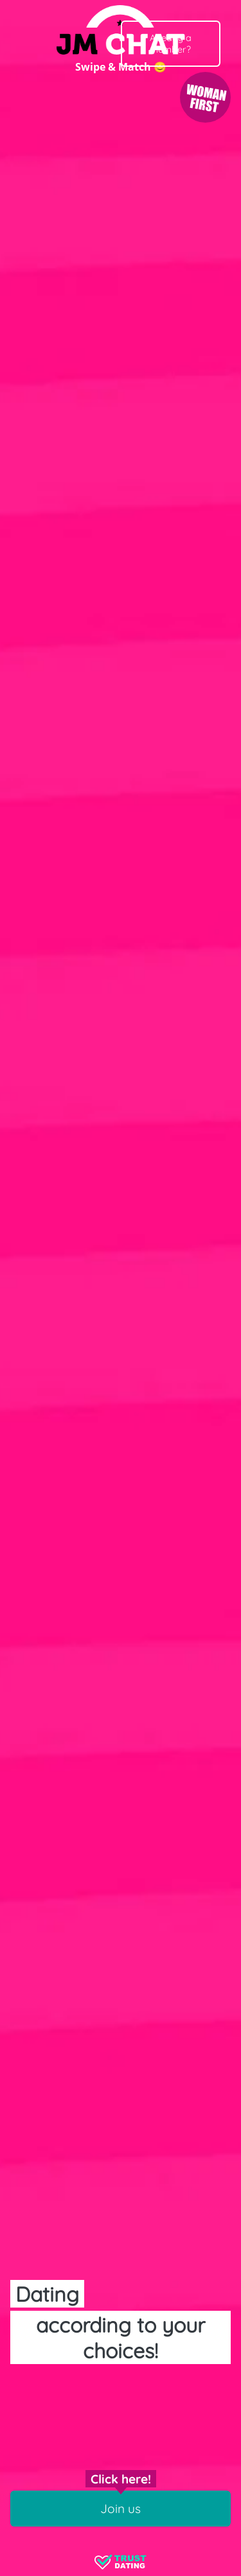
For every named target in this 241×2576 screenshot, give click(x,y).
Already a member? (171, 43)
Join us (120, 2508)
